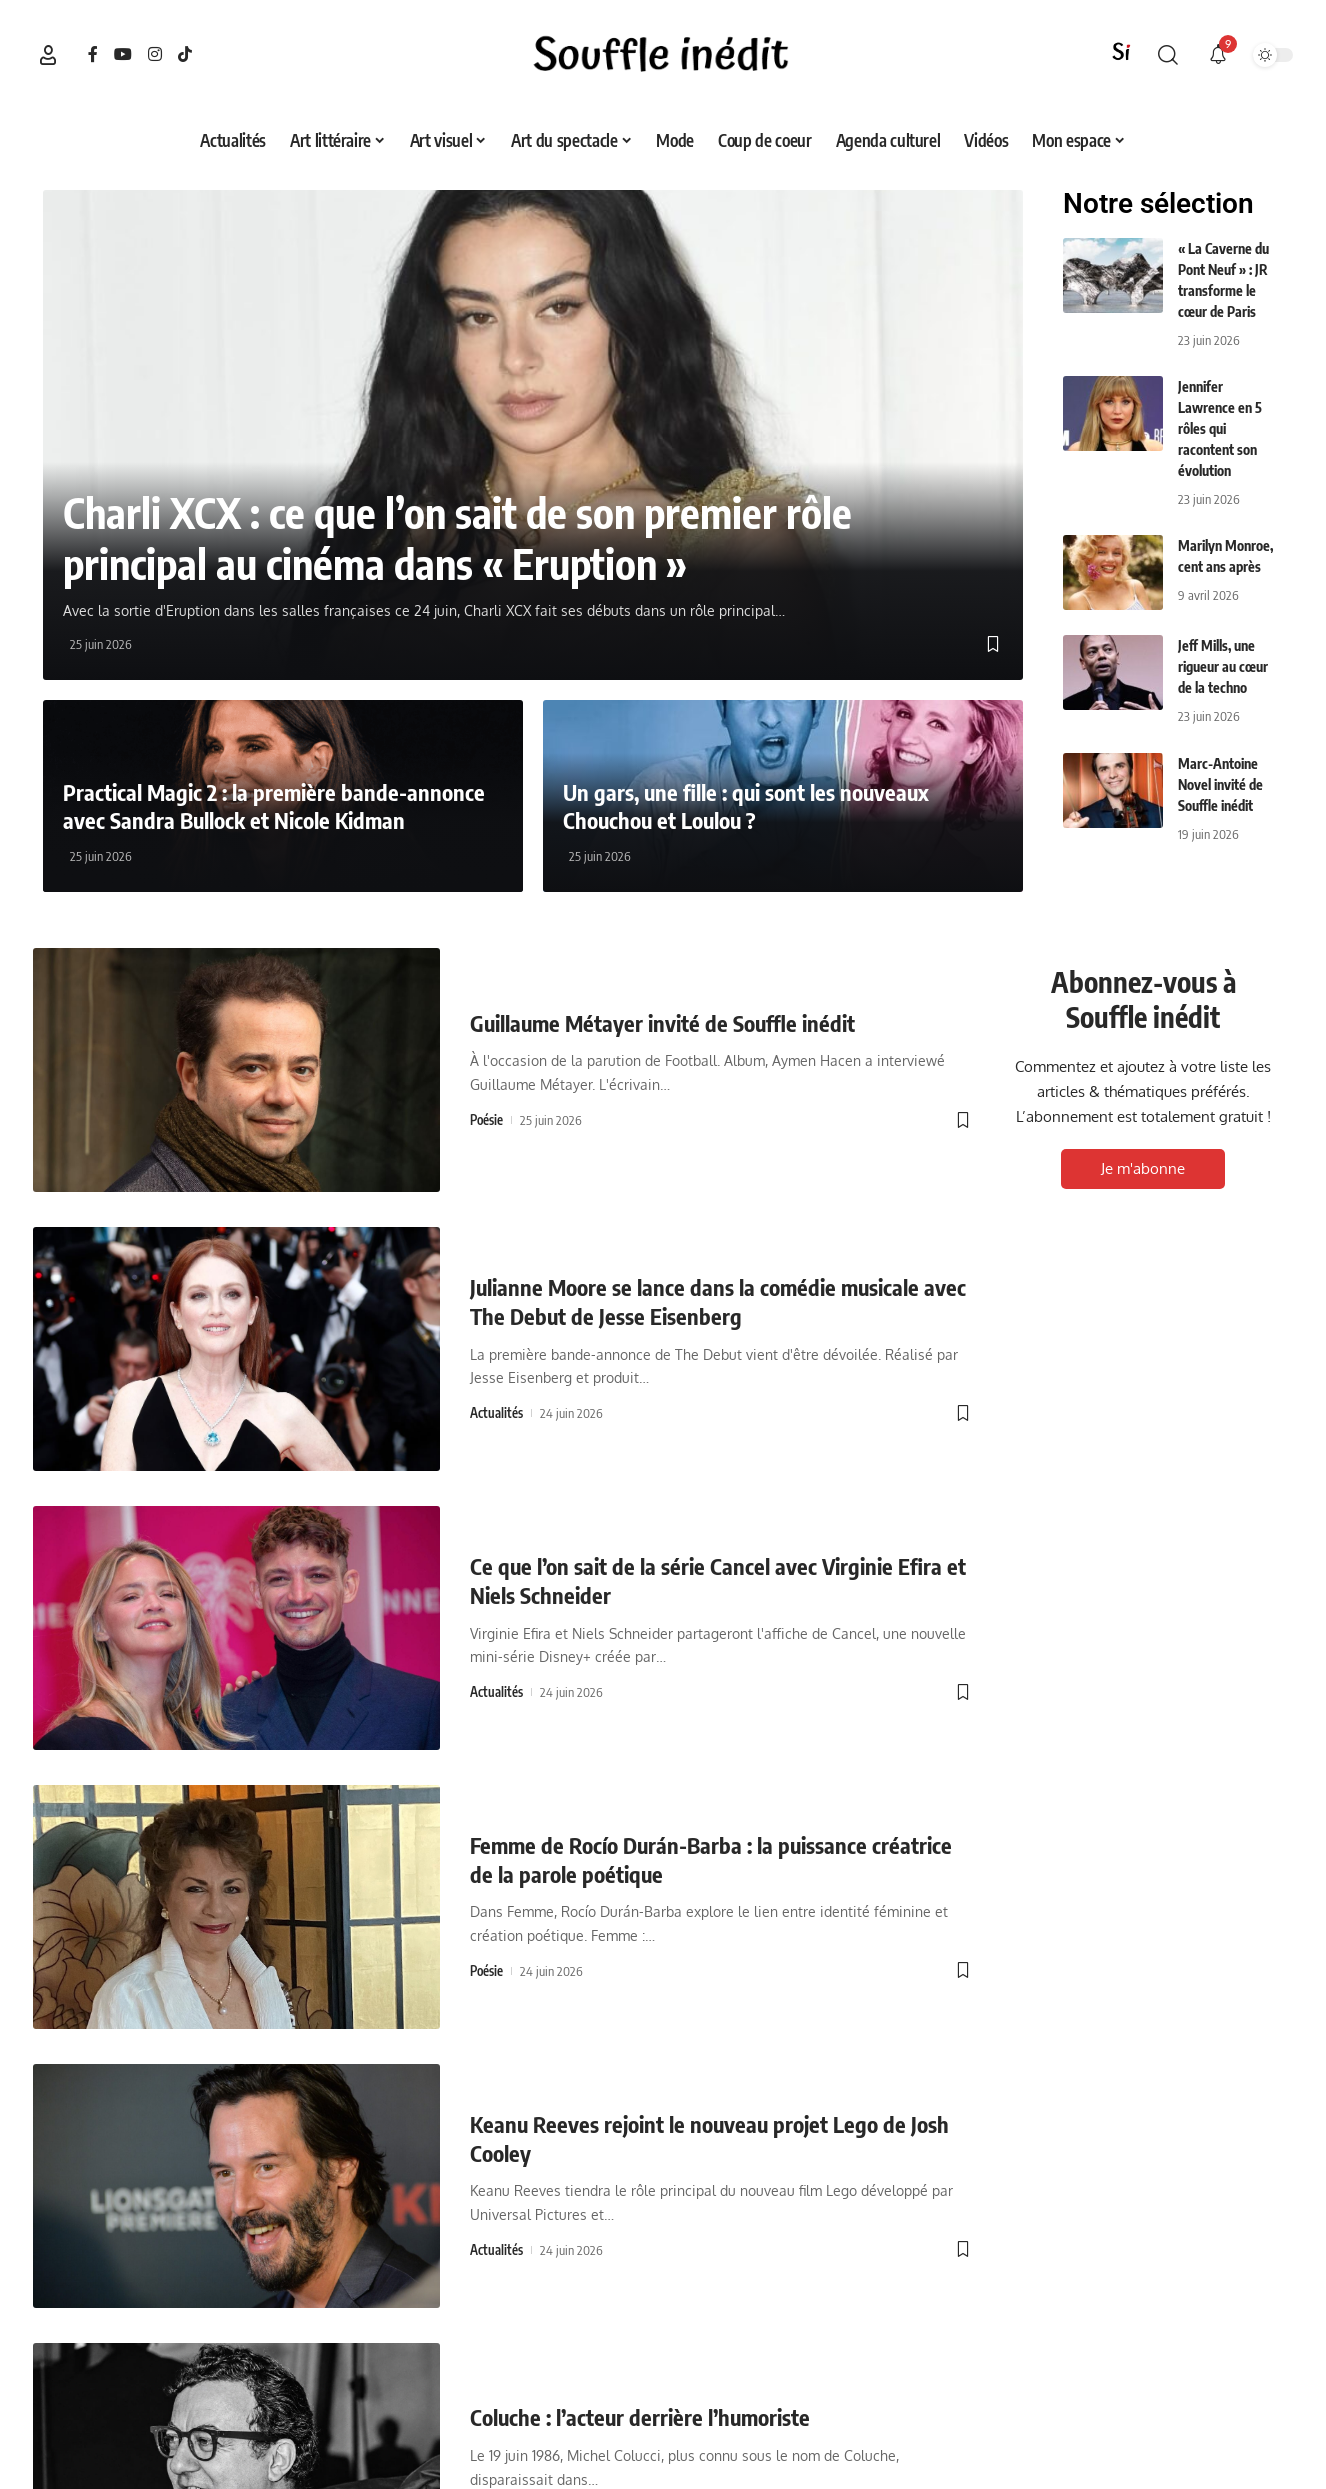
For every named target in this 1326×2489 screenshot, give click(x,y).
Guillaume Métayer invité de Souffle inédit (662, 1023)
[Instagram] (155, 54)
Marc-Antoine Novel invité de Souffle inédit (1220, 784)
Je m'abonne (1143, 1168)
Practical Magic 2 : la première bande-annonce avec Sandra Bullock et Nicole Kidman (274, 806)
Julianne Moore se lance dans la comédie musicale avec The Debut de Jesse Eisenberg (718, 1301)
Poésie (486, 1120)
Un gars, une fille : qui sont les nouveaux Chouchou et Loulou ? (746, 806)
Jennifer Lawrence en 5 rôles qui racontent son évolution (1220, 428)
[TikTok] (185, 54)
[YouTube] (123, 54)
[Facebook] (93, 54)
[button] (48, 55)
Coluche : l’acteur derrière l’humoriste (640, 2417)
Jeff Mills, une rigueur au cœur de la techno (1223, 666)
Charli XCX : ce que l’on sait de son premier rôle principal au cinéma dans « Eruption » (457, 538)
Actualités (496, 1413)
